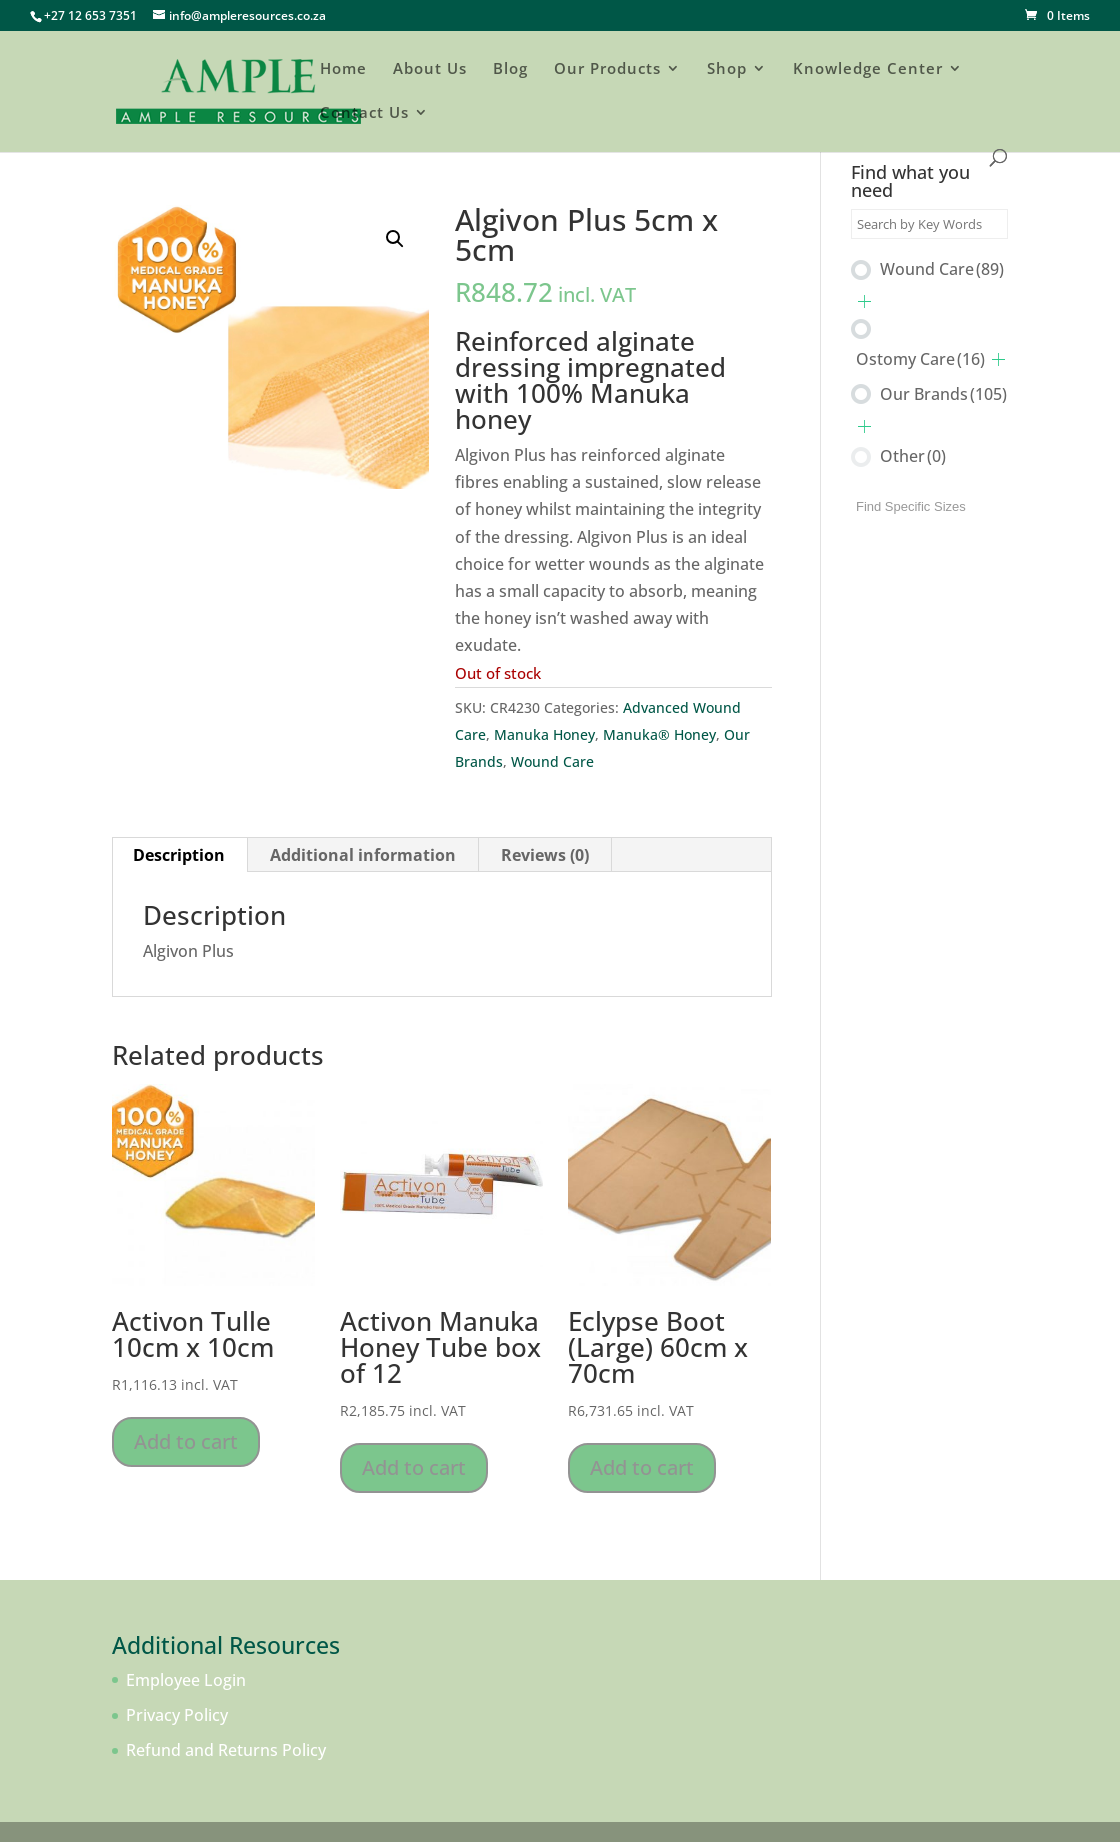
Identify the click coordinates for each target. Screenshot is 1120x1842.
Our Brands (943, 394)
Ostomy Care (920, 359)
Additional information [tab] (363, 855)
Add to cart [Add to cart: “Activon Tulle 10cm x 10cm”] (186, 1441)
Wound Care (552, 761)
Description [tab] (179, 855)
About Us (430, 69)
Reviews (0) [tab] (545, 855)
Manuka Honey (544, 734)
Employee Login (186, 1680)
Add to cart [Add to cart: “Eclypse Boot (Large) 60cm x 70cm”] (642, 1467)
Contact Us (364, 113)
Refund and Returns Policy (226, 1750)
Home (343, 69)
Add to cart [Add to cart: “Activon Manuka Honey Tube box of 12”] (414, 1467)
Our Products (607, 69)
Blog (510, 69)
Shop (727, 69)
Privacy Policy (177, 1715)
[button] (395, 239)
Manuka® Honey (659, 734)
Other (913, 456)
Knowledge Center (868, 69)
